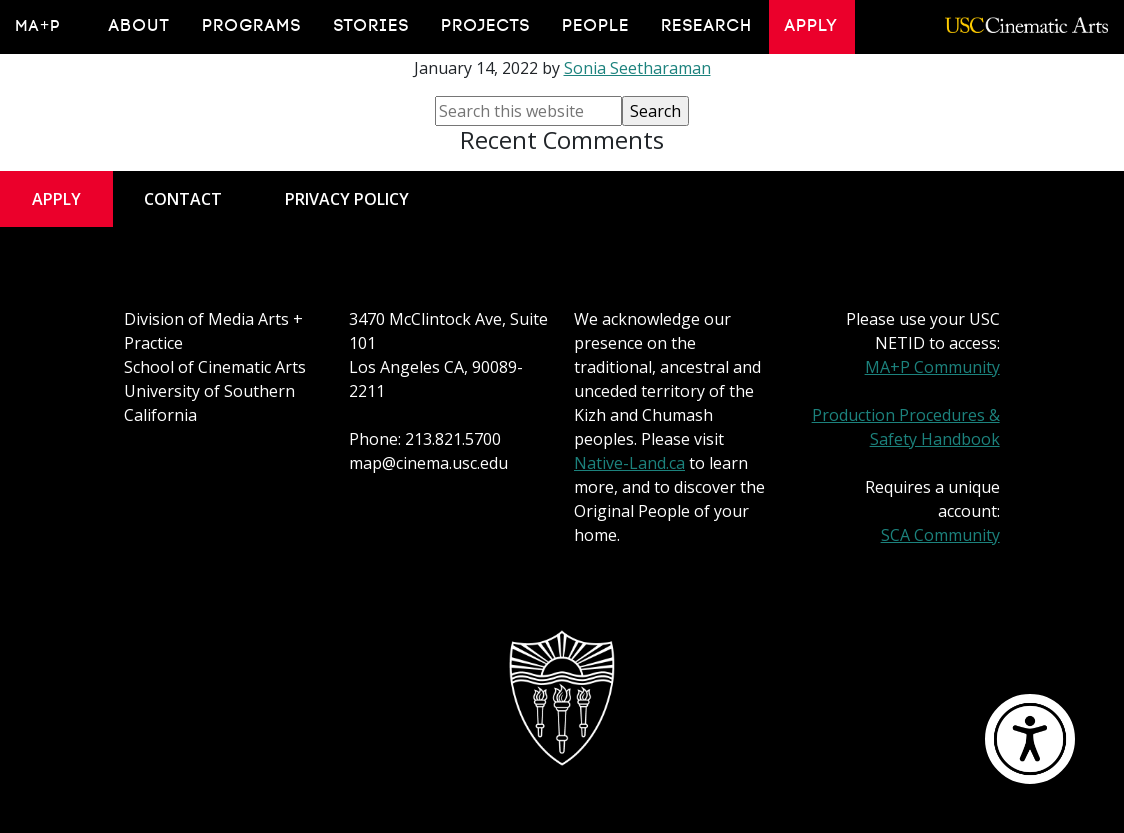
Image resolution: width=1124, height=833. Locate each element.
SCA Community (940, 535)
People (596, 26)
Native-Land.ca (629, 463)
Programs (252, 26)
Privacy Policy (347, 199)
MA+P (38, 26)
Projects (486, 26)
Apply (812, 26)
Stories (372, 26)
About (140, 26)
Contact (183, 199)
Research (707, 26)
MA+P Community (932, 367)
